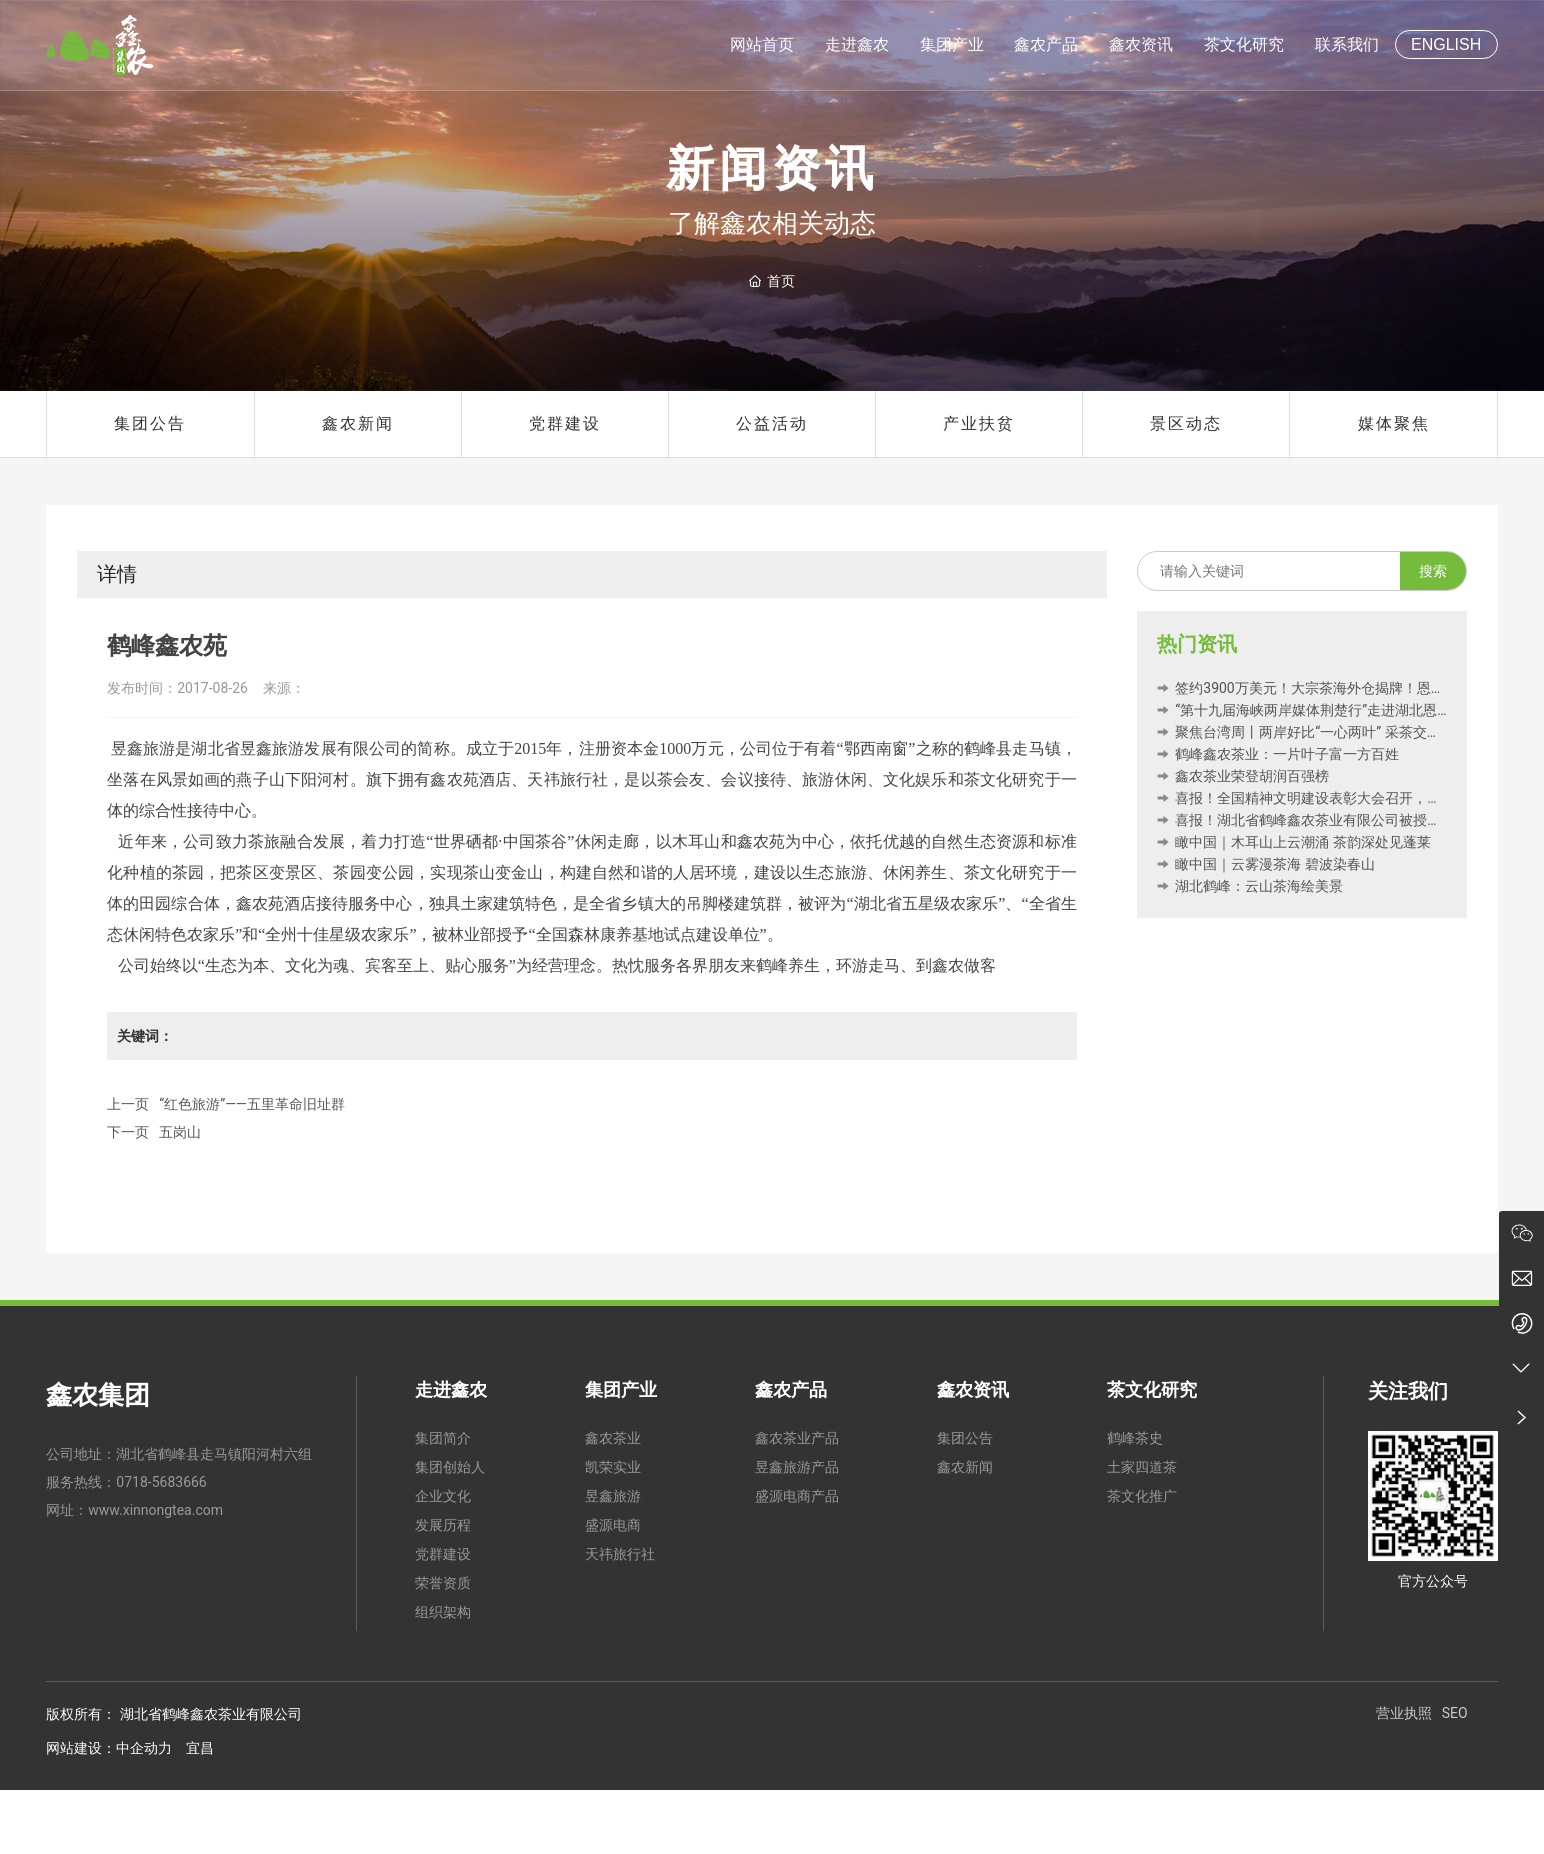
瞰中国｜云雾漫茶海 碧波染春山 (1266, 864)
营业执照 (1404, 1713)
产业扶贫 (979, 423)
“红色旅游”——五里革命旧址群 (252, 1104)
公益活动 (772, 423)
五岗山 (180, 1132)
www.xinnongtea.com (155, 1510)
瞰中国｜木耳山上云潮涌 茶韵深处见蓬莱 (1294, 842)
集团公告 (150, 423)
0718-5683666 (161, 1482)
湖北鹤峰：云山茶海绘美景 (1250, 886)
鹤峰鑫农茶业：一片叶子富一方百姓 (1278, 754)
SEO (1455, 1713)
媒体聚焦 (1394, 423)
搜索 (1433, 571)
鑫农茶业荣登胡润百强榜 (1243, 776)
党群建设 (565, 423)
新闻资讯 (772, 169)
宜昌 (200, 1748)
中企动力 (144, 1748)
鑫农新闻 (358, 423)
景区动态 (1186, 423)
